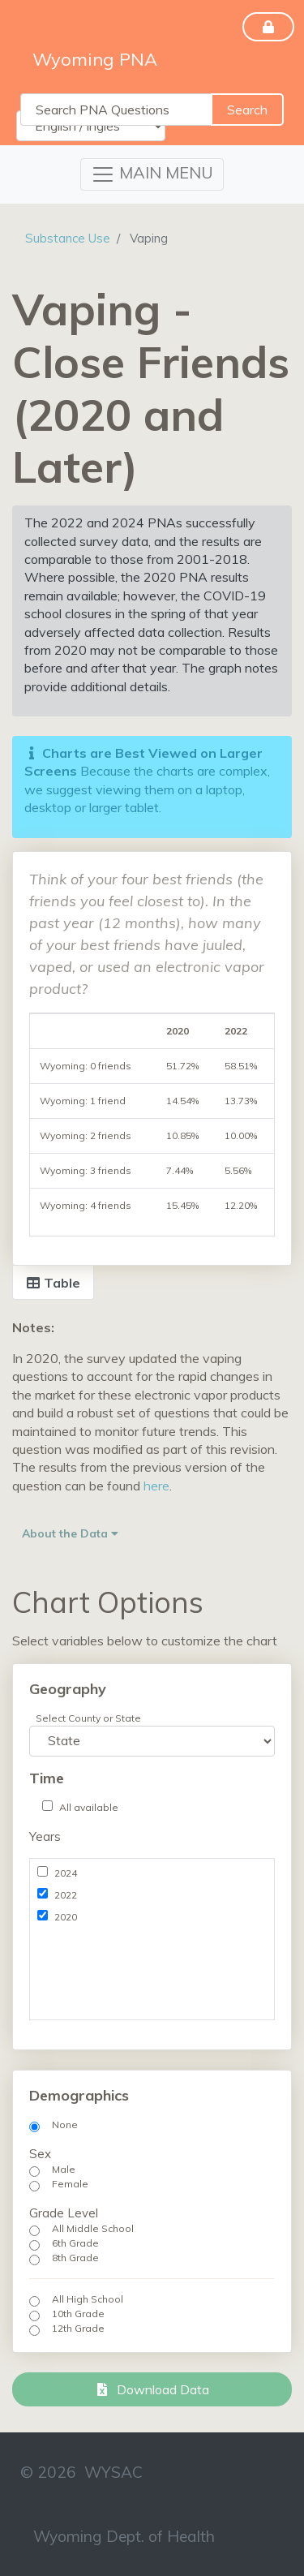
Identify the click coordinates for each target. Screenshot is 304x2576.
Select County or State (88, 1718)
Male (63, 2169)
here (156, 1485)
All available (88, 1807)
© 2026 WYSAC (81, 2472)
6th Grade (75, 2243)
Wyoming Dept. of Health (124, 2536)
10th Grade (78, 2313)
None (65, 2124)
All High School (87, 2299)
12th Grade (78, 2328)
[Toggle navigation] (152, 174)
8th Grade (75, 2257)
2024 (65, 1873)
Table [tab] (53, 1283)
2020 (65, 1917)
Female (70, 2184)
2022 (65, 1895)
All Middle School (93, 2228)
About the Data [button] (70, 1533)
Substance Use (67, 238)
